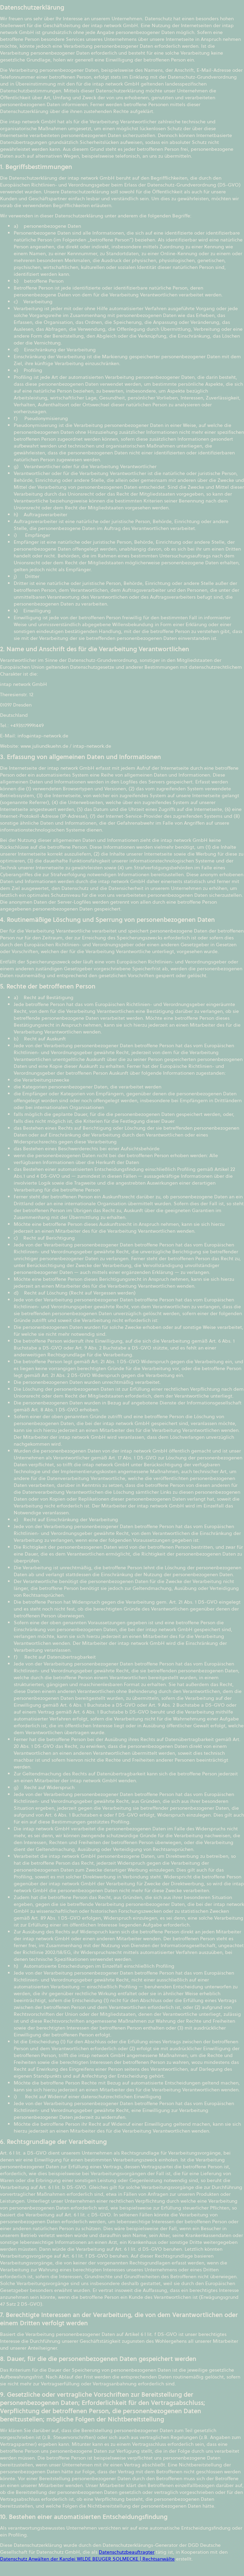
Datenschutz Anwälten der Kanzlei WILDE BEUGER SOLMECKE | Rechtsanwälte (87, 2558)
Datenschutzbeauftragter (126, 2552)
